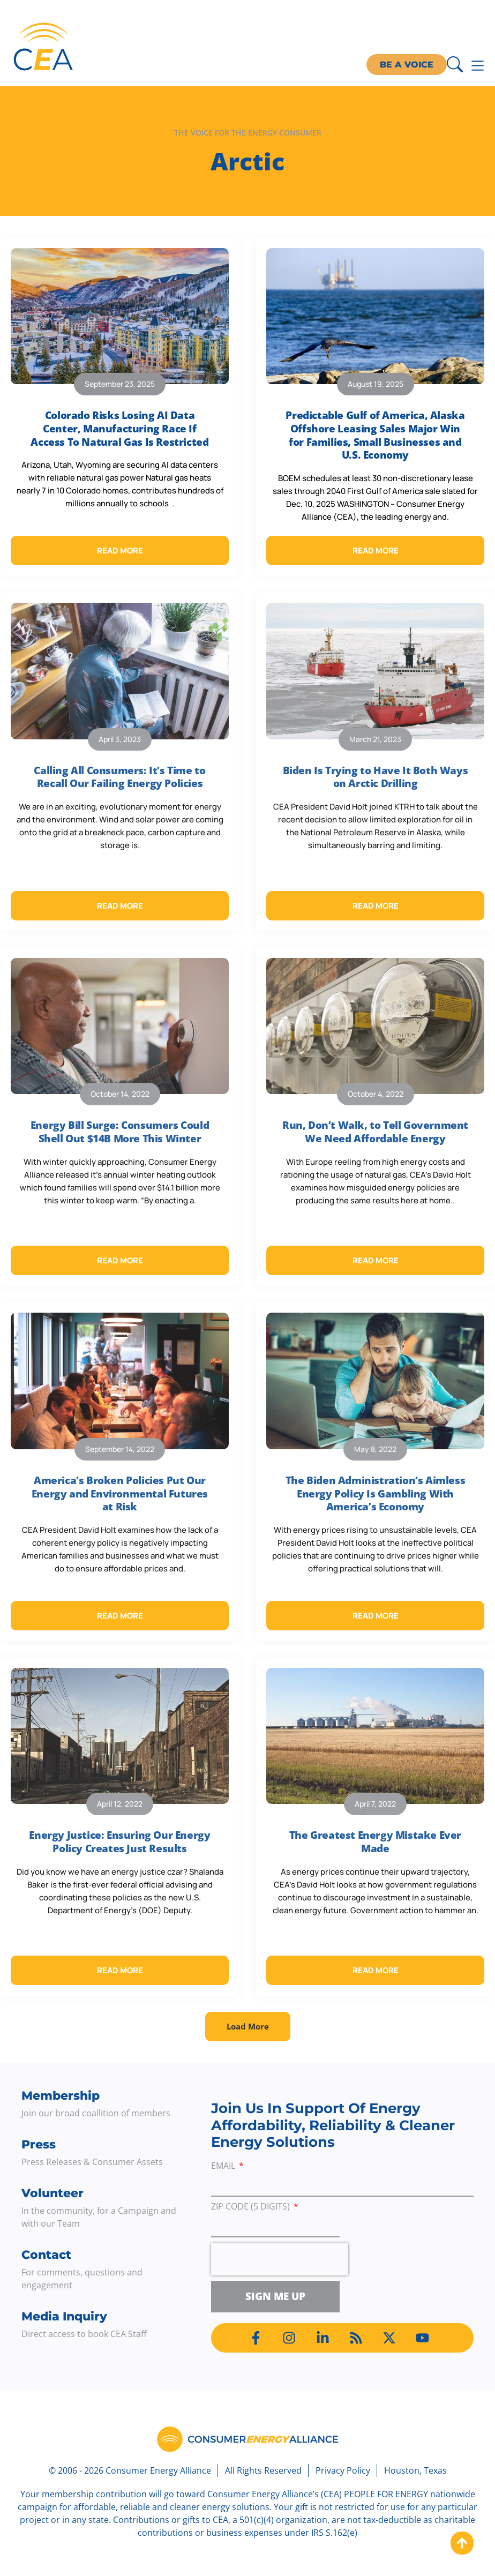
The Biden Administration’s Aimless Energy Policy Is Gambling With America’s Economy (375, 1493)
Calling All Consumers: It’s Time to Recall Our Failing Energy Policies (119, 777)
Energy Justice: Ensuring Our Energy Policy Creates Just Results (119, 1841)
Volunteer (52, 2193)
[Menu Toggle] (477, 65)
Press (38, 2144)
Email (224, 2166)
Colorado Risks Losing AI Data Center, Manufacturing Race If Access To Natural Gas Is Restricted (119, 428)
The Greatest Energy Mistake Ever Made (375, 1841)
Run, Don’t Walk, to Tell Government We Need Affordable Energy (375, 1131)
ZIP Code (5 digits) (251, 2207)
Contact (46, 2255)
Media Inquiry (64, 2316)
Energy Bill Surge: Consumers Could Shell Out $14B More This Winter (120, 1131)
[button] (247, 2026)
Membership (60, 2095)
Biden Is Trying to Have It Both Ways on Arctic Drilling (375, 777)
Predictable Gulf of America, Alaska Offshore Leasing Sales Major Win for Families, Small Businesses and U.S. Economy (375, 435)
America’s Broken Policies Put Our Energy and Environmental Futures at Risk (120, 1493)
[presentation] (279, 2259)
